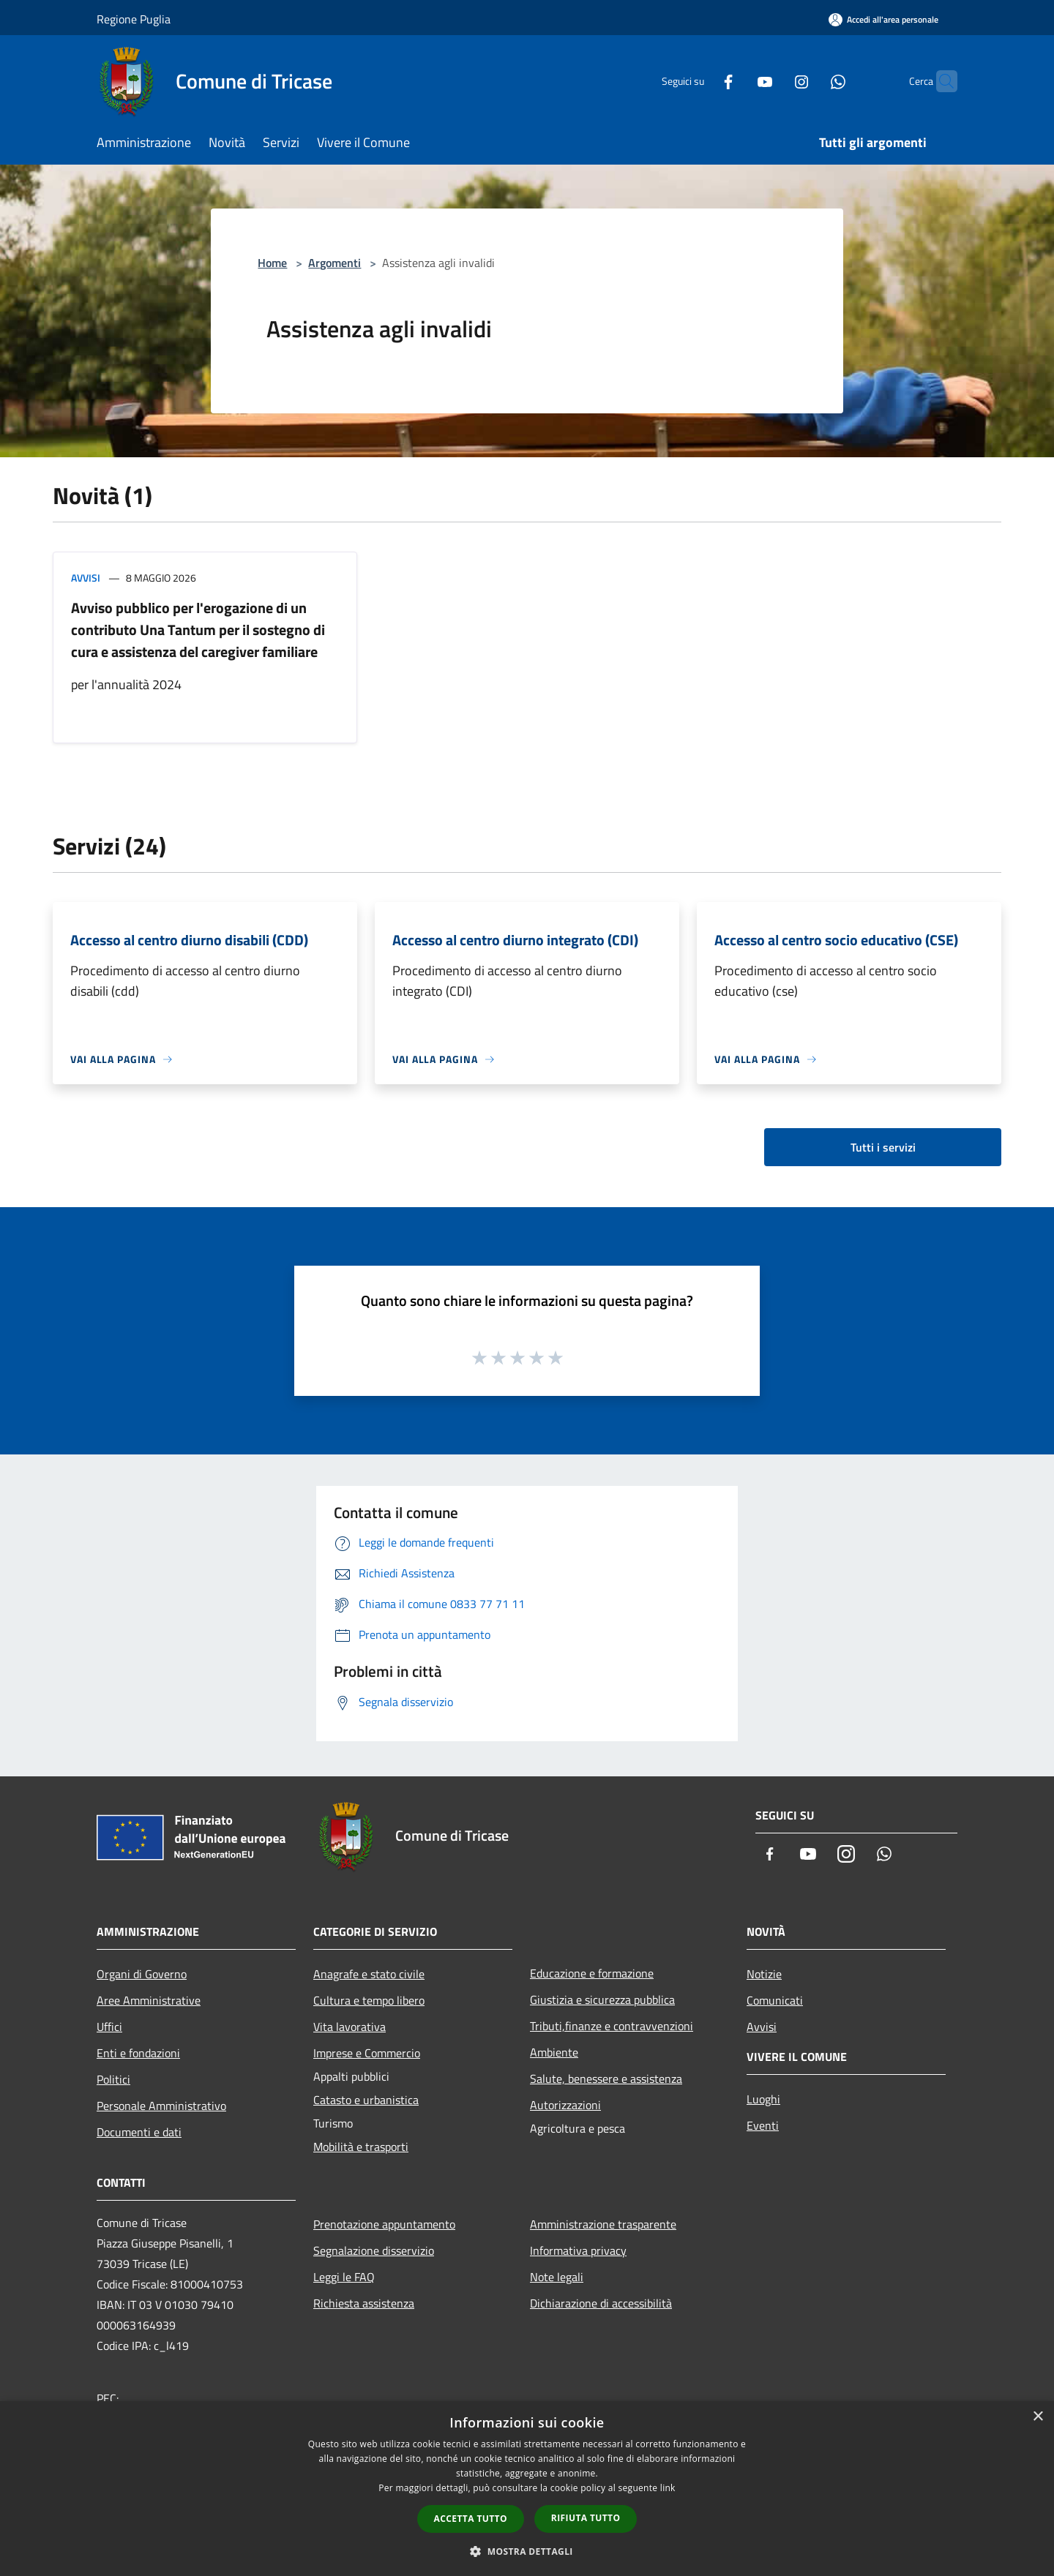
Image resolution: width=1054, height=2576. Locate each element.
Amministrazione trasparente (603, 2224)
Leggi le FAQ (344, 2277)
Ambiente (554, 2052)
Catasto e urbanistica (366, 2100)
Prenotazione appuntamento (384, 2224)
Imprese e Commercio (366, 2053)
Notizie (764, 1974)
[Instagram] (773, 81)
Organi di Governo (142, 1974)
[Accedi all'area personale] (883, 19)
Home (272, 262)
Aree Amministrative (149, 2000)
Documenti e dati (139, 2132)
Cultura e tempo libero (369, 2000)
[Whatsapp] (809, 81)
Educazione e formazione (592, 1973)
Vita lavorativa (349, 2026)
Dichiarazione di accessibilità (601, 2303)
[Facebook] (699, 81)
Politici (113, 2079)
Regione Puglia (134, 19)
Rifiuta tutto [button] (586, 2518)
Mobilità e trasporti (360, 2146)
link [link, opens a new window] (668, 2488)
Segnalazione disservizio (373, 2250)
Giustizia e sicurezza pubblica (602, 1999)
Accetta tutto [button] (470, 2518)
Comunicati (775, 2000)
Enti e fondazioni (138, 2053)
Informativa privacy (578, 2250)
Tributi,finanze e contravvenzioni (611, 2026)
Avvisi (85, 577)
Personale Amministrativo (161, 2105)
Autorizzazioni (565, 2105)
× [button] (1037, 2416)
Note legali (556, 2277)
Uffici (109, 2026)
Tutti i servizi (883, 1147)
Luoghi (763, 2099)
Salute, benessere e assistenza (606, 2078)
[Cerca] (939, 81)
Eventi (763, 2125)
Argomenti (334, 262)
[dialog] (527, 2488)
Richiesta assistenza (363, 2303)
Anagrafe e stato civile (369, 1974)
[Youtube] (736, 81)
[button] (527, 2551)
